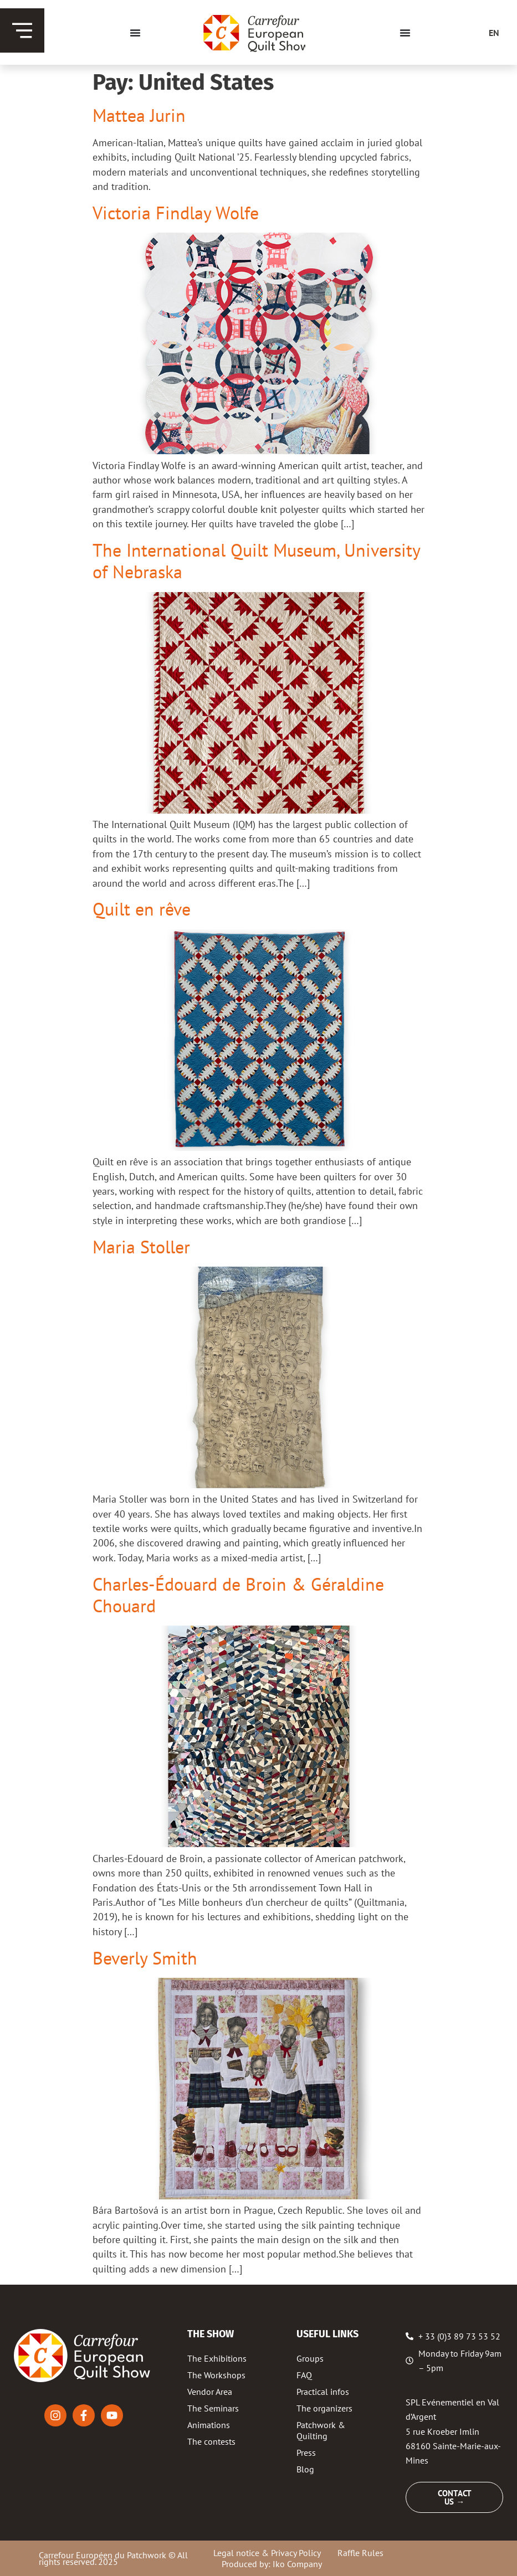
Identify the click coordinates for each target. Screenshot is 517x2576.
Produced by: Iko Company (272, 2563)
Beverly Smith (145, 1958)
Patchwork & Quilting (320, 2430)
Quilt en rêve (142, 909)
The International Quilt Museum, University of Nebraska (256, 560)
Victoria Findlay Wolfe (176, 212)
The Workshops (216, 2374)
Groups (310, 2358)
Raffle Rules (360, 2552)
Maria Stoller (141, 1246)
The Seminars (213, 2408)
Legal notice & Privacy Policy (267, 2552)
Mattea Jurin (139, 115)
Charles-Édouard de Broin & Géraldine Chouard (238, 1594)
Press (306, 2452)
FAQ (304, 2374)
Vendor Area (209, 2391)
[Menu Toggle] (135, 32)
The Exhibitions (217, 2358)
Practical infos (322, 2391)
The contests (211, 2441)
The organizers (324, 2408)
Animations (208, 2424)
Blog (305, 2469)
